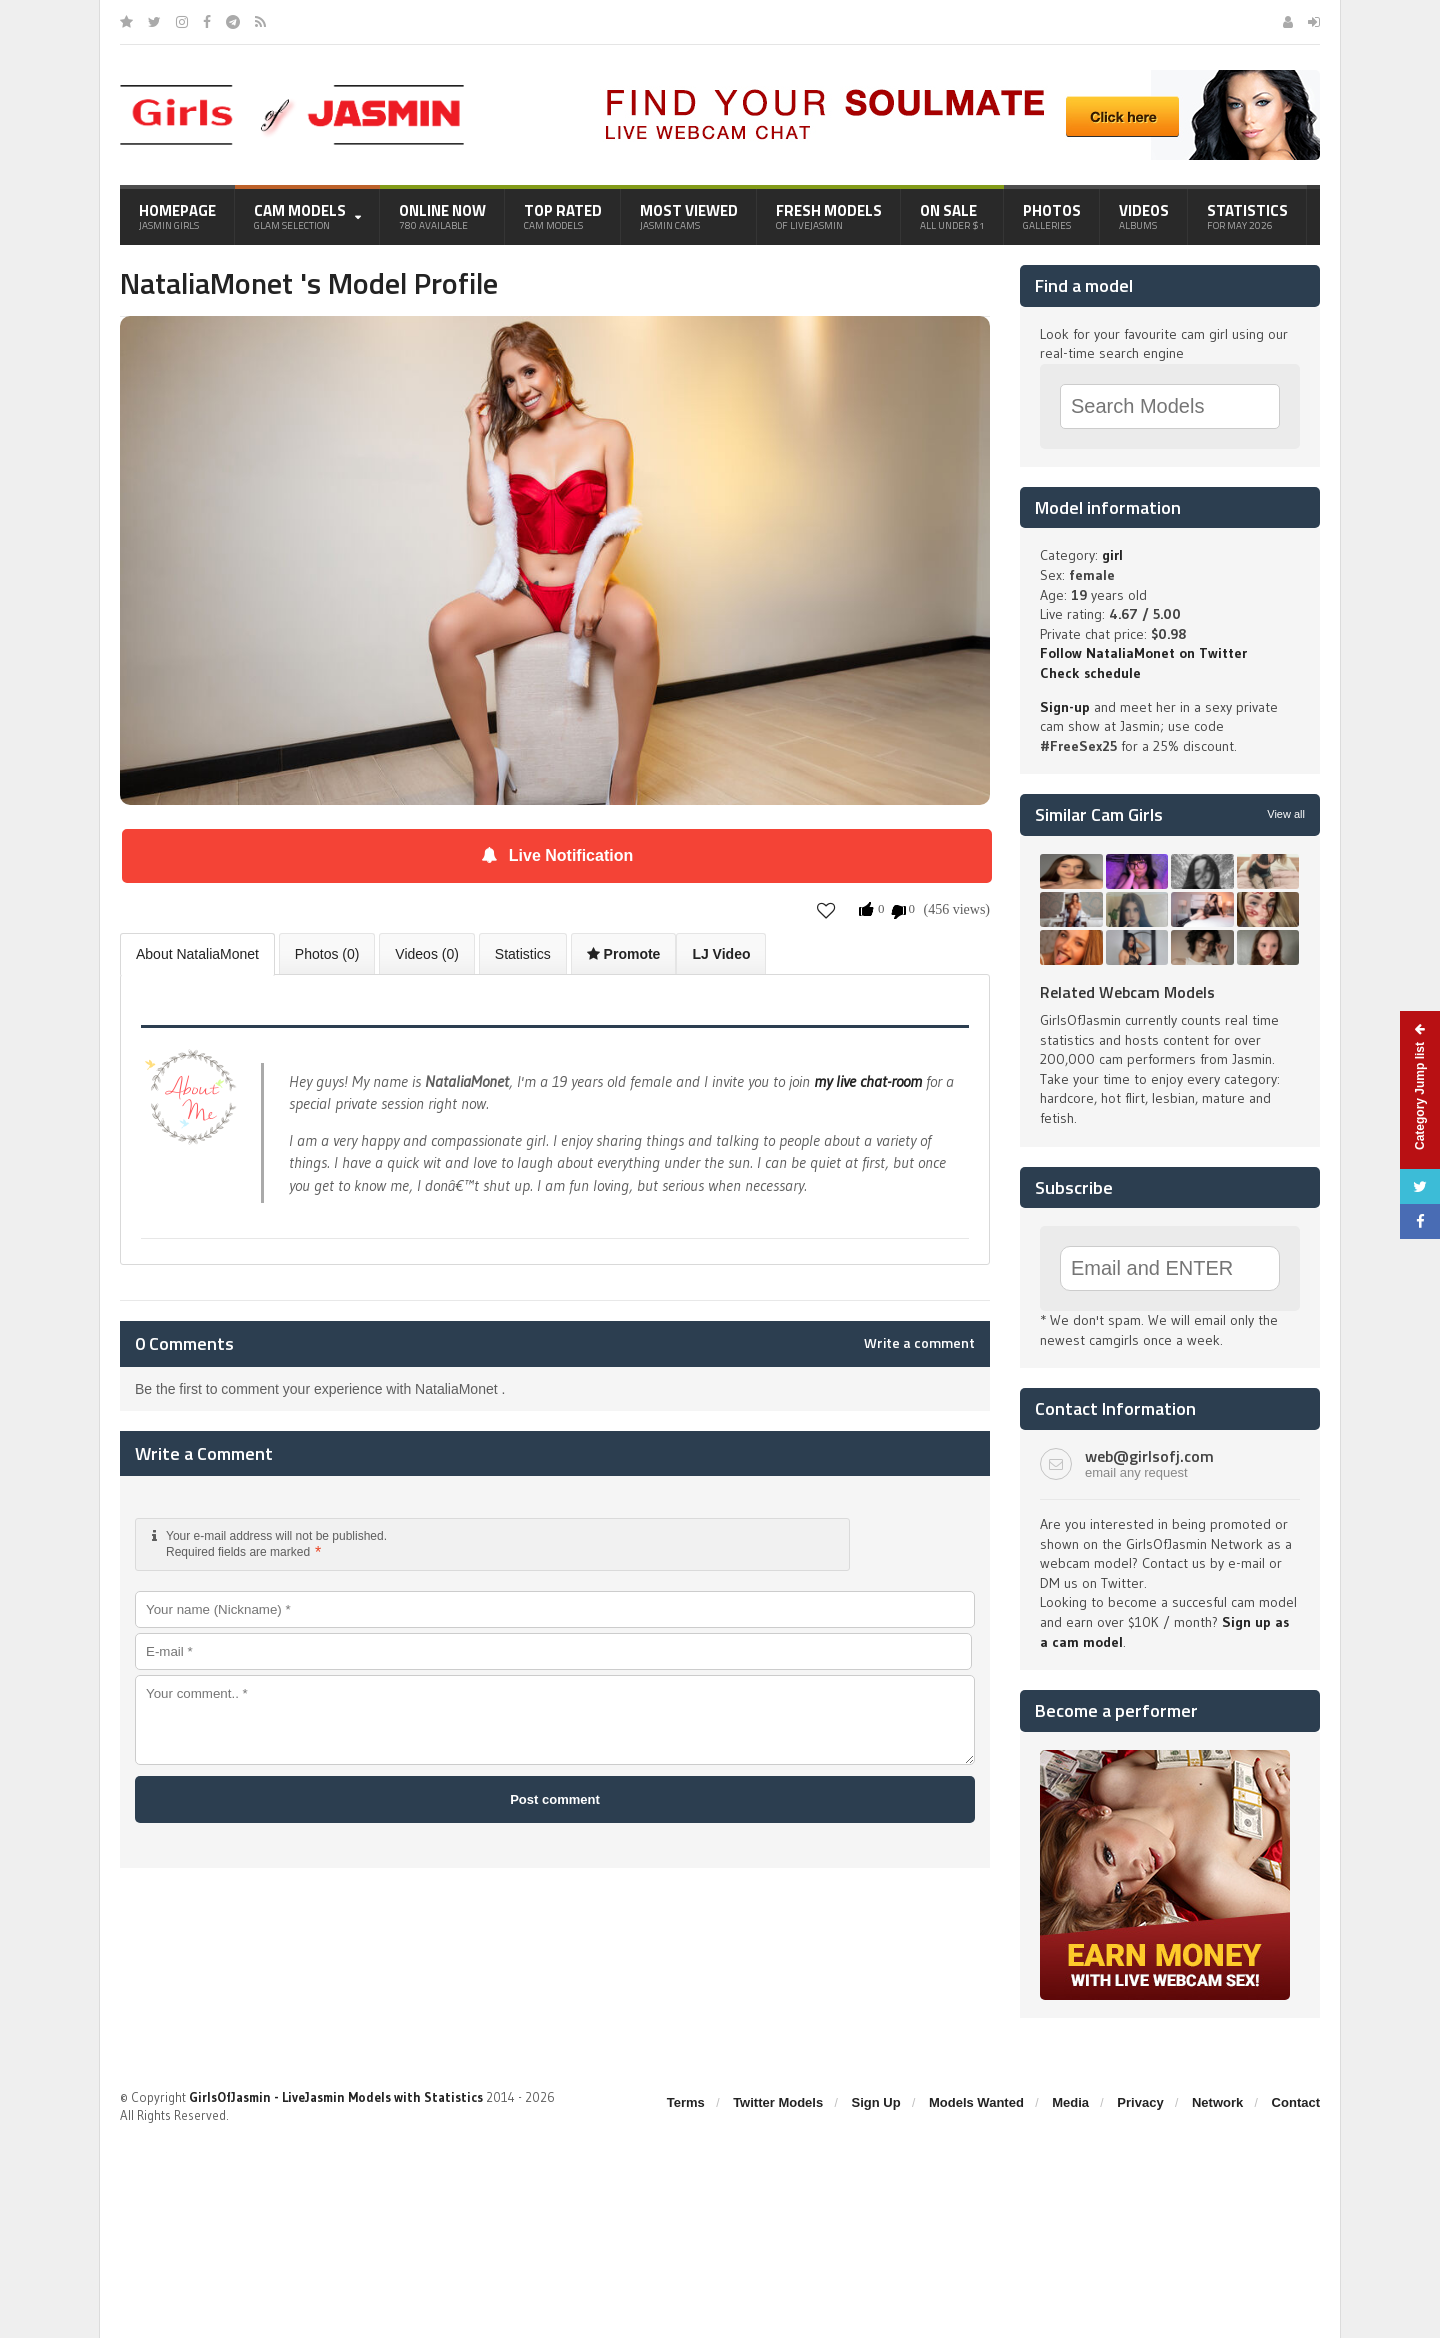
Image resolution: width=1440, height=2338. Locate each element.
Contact (1296, 2102)
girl (1112, 555)
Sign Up (876, 2102)
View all (1286, 814)
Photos (1052, 216)
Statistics (1247, 216)
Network (1217, 2102)
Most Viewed (689, 216)
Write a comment (919, 1343)
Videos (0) (427, 954)
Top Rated (563, 216)
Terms (686, 2102)
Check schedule (1090, 673)
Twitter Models (778, 2102)
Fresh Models (829, 216)
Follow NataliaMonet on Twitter (1143, 653)
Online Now (442, 216)
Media (1070, 2102)
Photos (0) (327, 954)
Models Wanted (976, 2102)
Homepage (177, 216)
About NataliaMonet (197, 954)
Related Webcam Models (1127, 992)
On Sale (952, 216)
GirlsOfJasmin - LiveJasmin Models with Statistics (336, 2097)
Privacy (1140, 2102)
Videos (1144, 216)
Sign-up (1065, 707)
